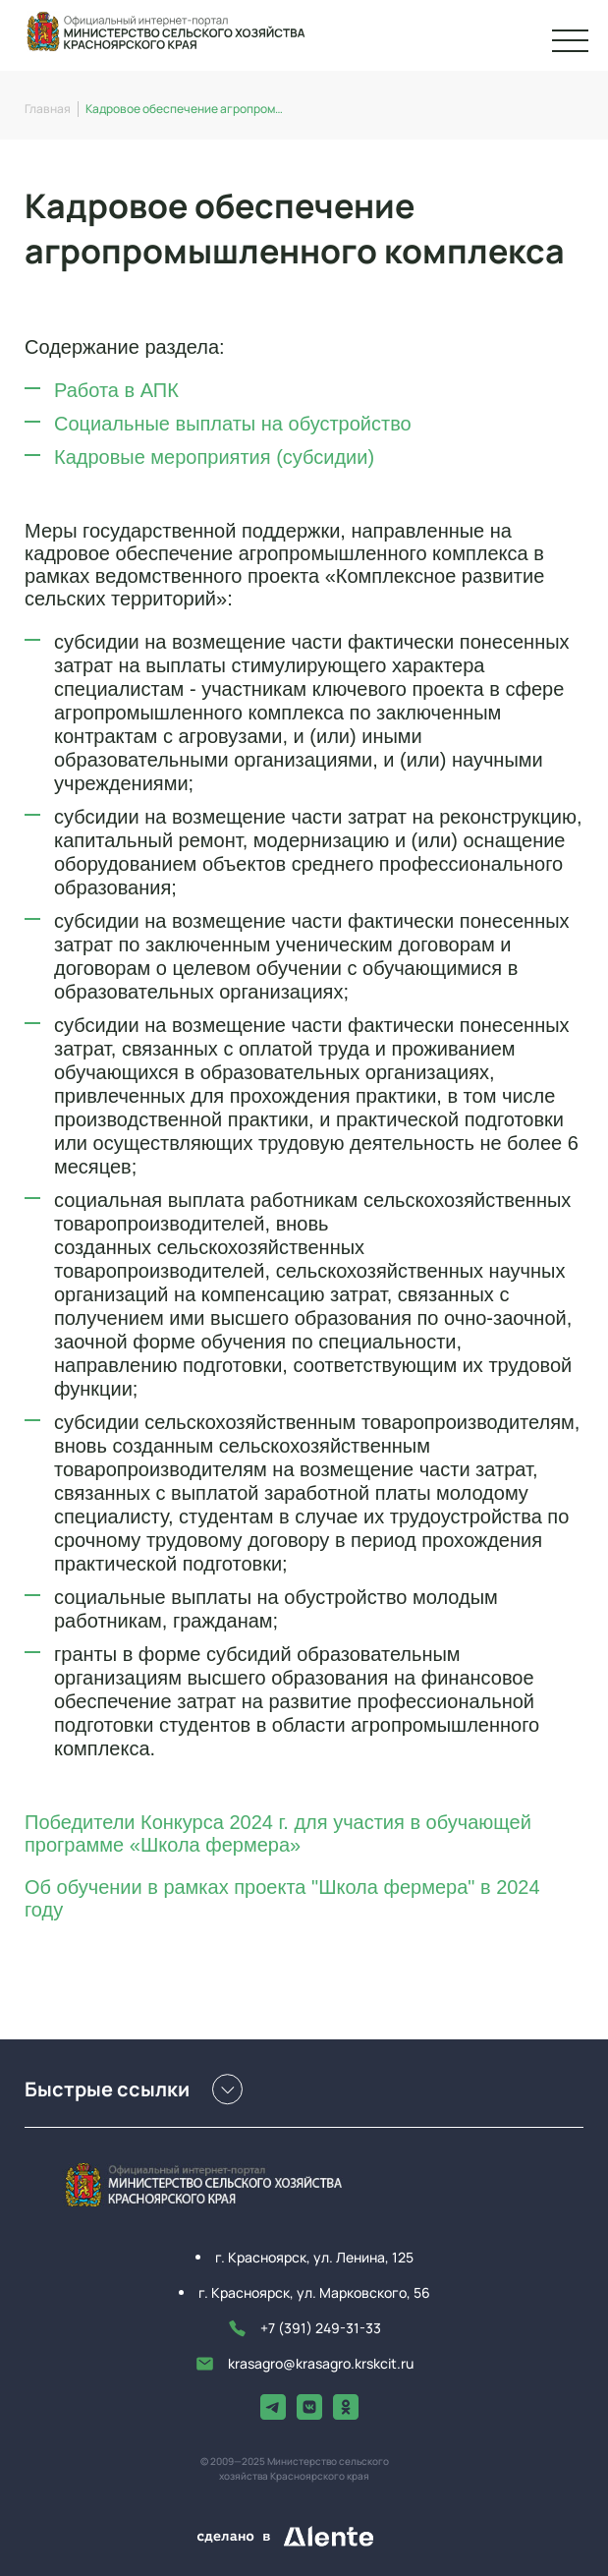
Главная (48, 108)
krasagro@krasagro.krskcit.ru (304, 2364)
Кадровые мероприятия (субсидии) (214, 457)
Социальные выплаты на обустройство (233, 423)
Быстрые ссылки (134, 2089)
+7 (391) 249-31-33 (304, 2328)
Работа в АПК (116, 390)
